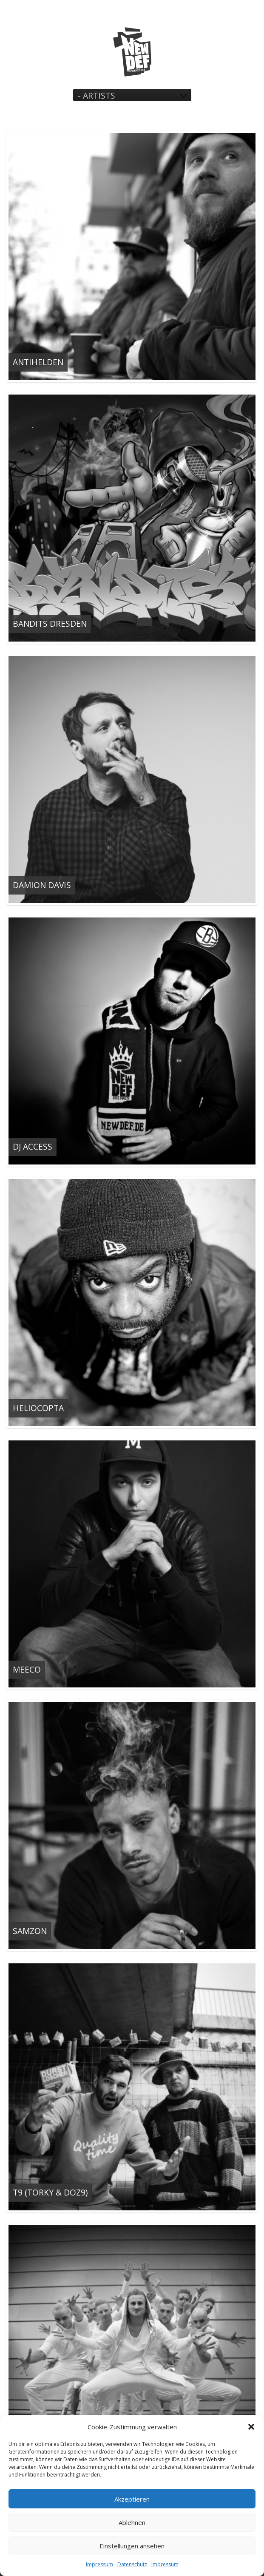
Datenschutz (132, 2564)
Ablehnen (132, 2522)
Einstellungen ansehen (132, 2546)
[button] (251, 2427)
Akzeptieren (132, 2499)
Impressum (99, 2564)
